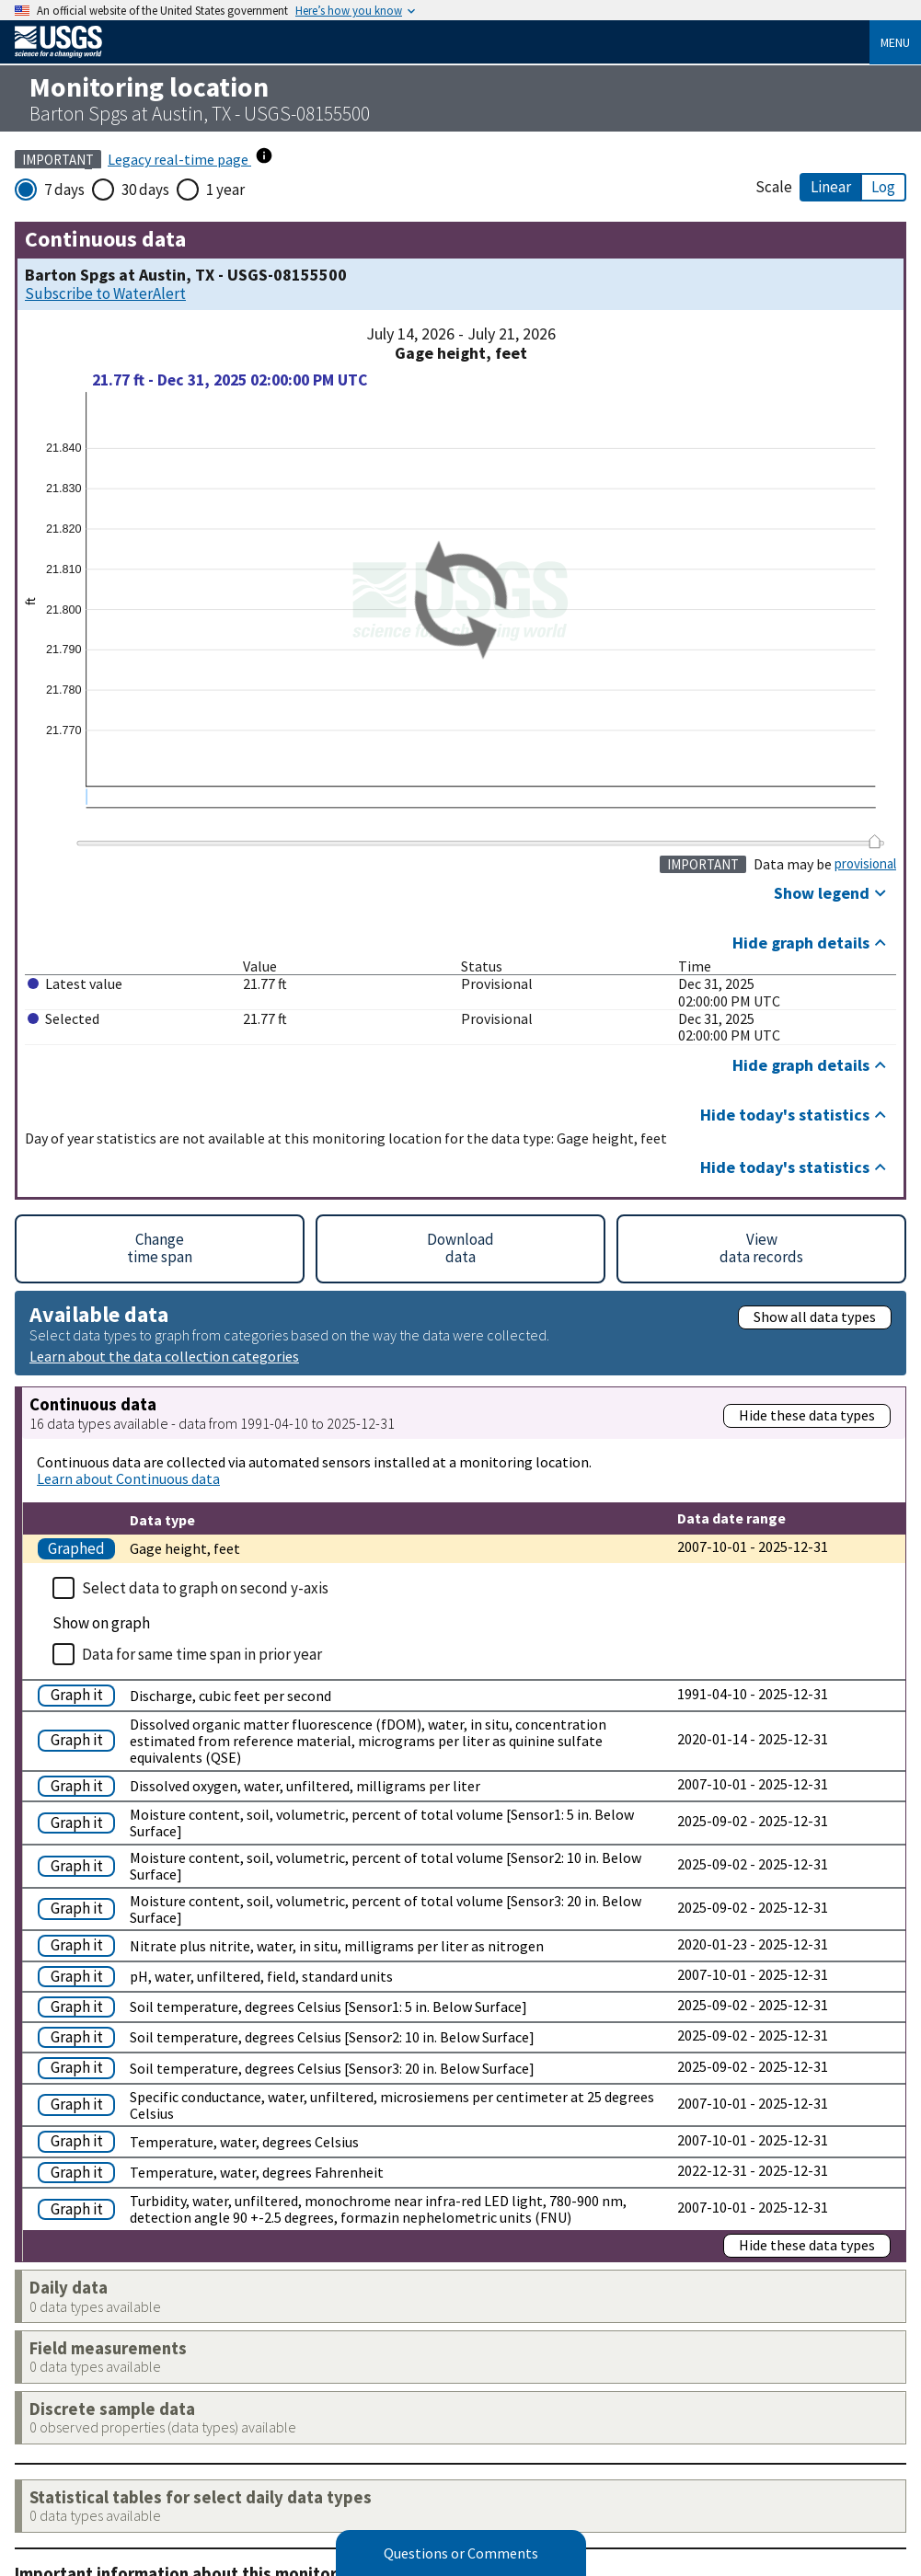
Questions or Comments (461, 2553)
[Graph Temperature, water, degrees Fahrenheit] (80, 2170)
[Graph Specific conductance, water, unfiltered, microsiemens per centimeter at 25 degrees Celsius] (80, 2102)
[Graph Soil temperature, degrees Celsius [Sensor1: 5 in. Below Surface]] (80, 2005)
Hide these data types (807, 1415)
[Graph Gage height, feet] (80, 1547)
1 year (225, 189)
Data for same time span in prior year (202, 1654)
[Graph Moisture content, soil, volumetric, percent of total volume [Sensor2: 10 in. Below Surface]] (80, 1864)
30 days (145, 189)
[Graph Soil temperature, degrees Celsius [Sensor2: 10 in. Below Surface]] (80, 2035)
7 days (64, 189)
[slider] (874, 841)
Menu (895, 42)
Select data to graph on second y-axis (205, 1588)
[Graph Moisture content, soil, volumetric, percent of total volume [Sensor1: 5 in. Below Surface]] (80, 1821)
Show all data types (815, 1316)
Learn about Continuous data (128, 1478)
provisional (865, 864)
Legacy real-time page (179, 159)
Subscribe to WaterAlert (105, 294)
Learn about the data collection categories (164, 1355)
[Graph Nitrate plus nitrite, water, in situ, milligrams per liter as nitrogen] (80, 1943)
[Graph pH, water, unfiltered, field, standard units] (80, 1974)
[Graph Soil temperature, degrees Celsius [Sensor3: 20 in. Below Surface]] (80, 2065)
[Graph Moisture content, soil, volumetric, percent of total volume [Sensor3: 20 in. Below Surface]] (80, 1906)
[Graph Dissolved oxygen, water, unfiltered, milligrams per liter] (80, 1784)
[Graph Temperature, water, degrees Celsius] (80, 2139)
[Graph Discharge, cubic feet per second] (80, 1693)
